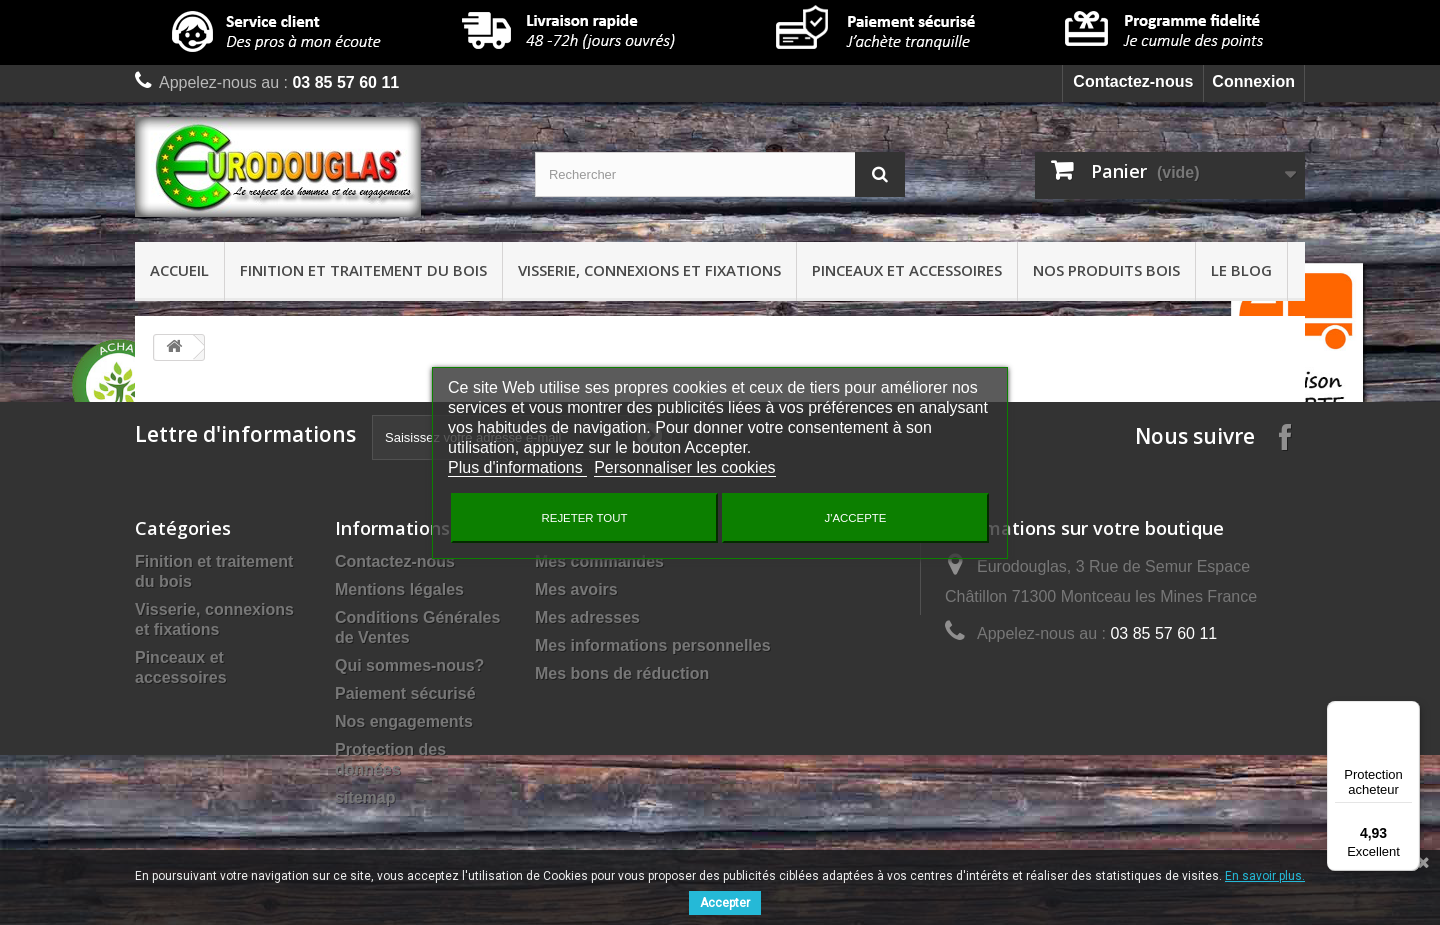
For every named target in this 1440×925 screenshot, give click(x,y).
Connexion (1253, 81)
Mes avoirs (576, 589)
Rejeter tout (585, 518)
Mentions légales (399, 589)
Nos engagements (404, 721)
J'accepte (856, 518)
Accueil (179, 270)
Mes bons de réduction (622, 673)
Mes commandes (599, 561)
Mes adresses (587, 617)
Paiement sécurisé (405, 693)
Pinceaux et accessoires (907, 270)
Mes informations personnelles (653, 645)
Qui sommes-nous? (409, 665)
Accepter (725, 903)
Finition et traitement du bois (363, 270)
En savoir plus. (1265, 876)
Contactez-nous (1133, 81)
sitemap (365, 797)
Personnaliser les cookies (684, 467)
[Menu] (1408, 713)
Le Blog (1241, 270)
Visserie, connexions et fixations (649, 270)
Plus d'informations (517, 467)
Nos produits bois (1106, 270)
